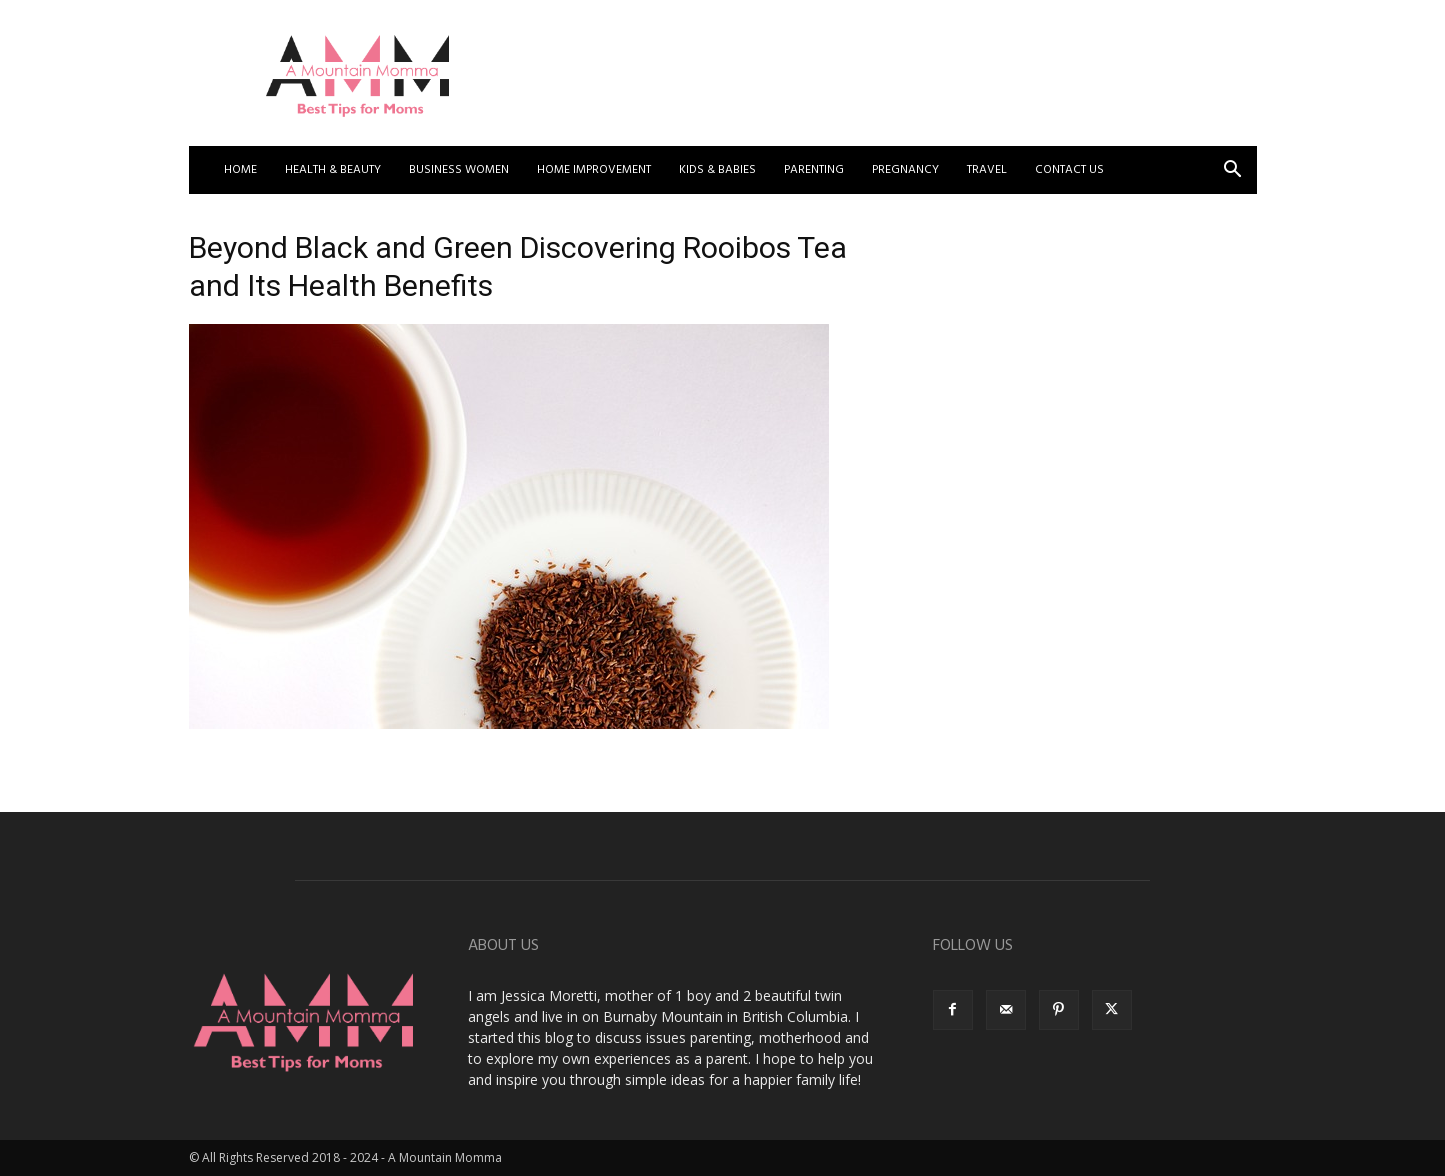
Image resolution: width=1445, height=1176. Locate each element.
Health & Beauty (333, 170)
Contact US (1069, 170)
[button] (1233, 171)
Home (240, 170)
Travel (987, 170)
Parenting (814, 170)
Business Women (459, 170)
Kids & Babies (717, 170)
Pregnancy (905, 170)
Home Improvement (594, 170)
